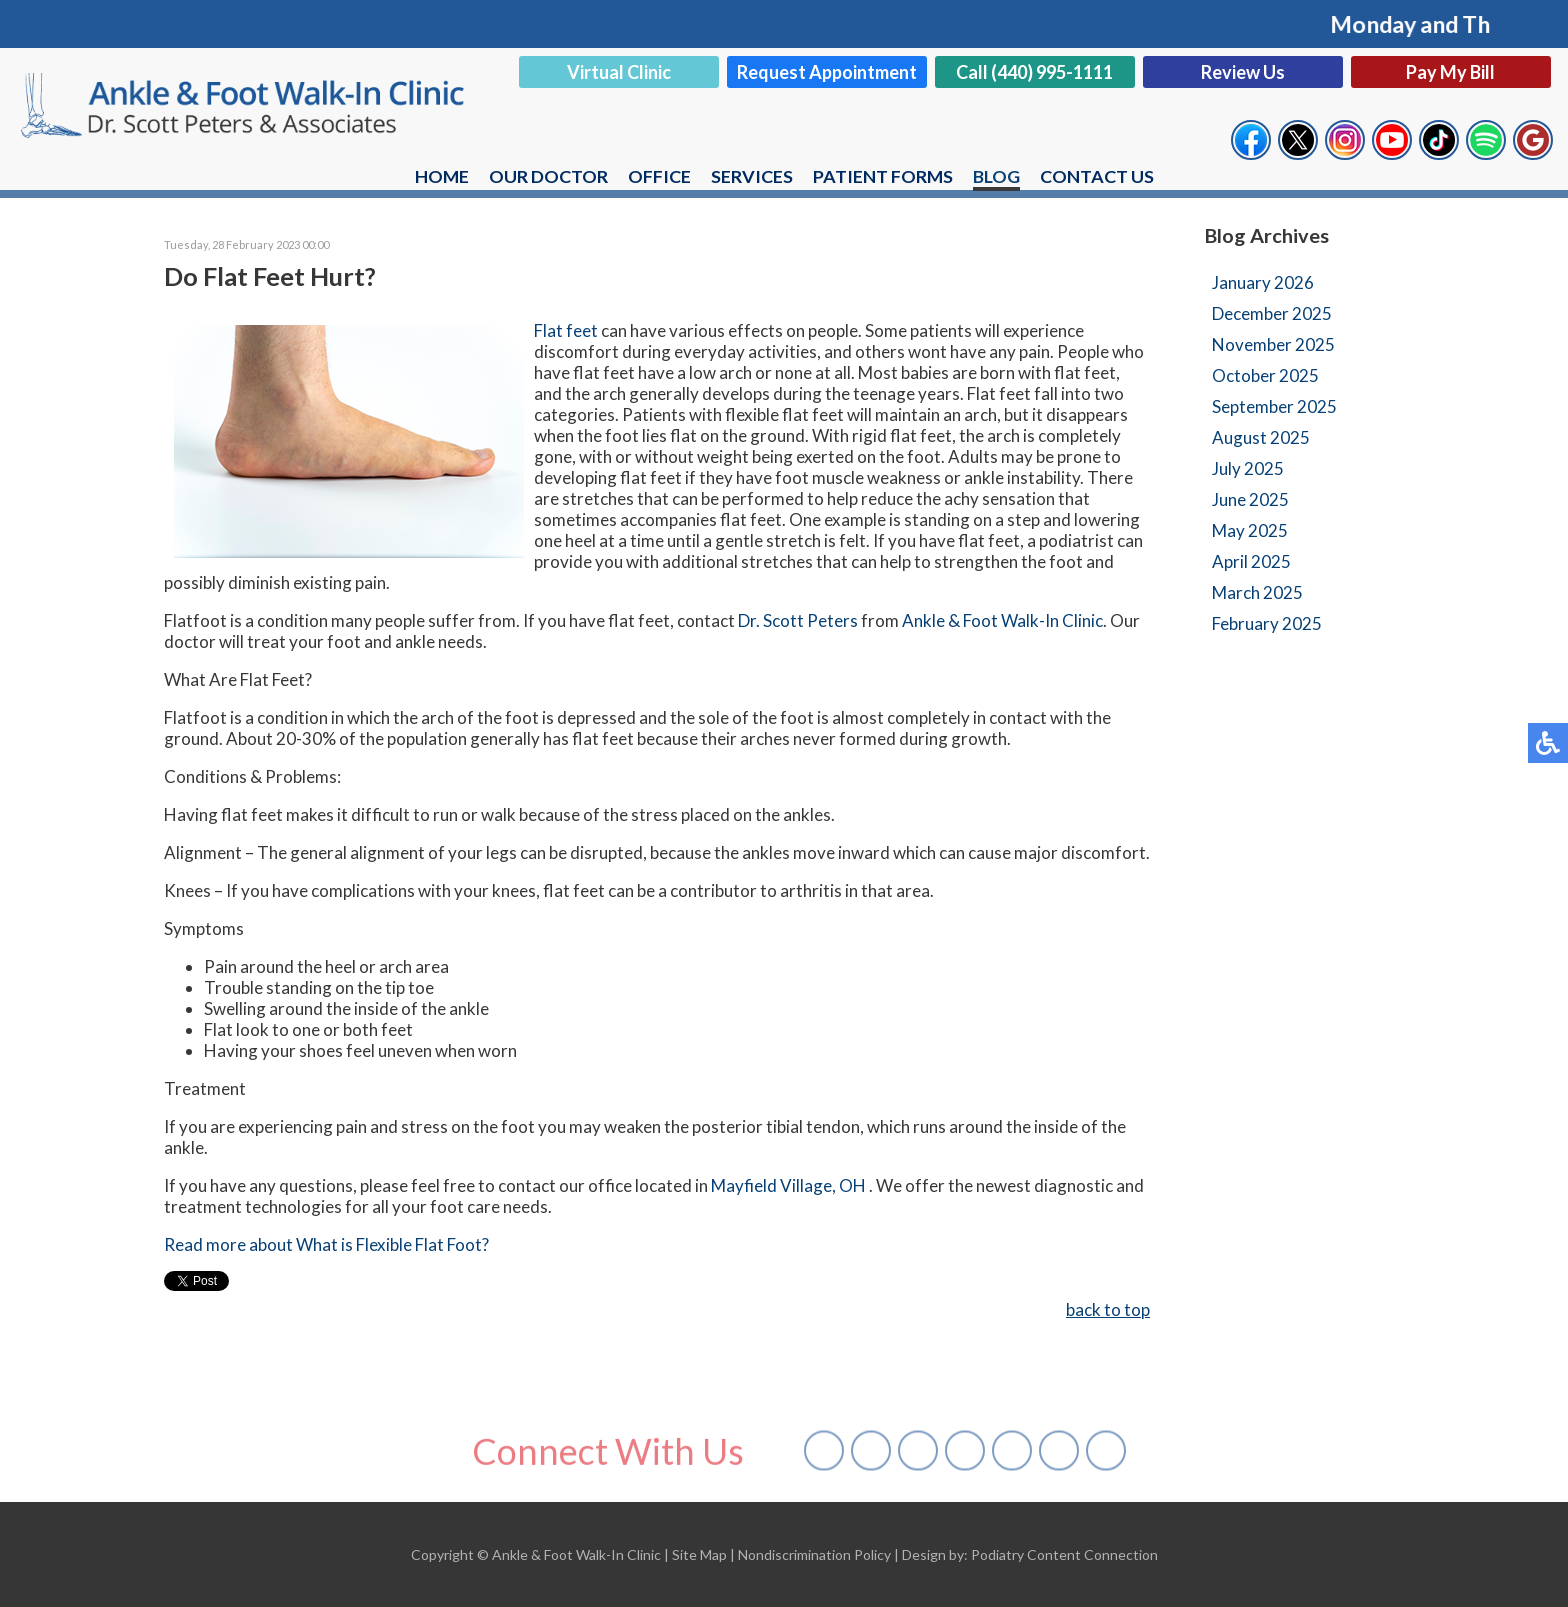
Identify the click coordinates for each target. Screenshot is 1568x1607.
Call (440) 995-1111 (1034, 72)
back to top (1108, 1309)
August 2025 (1261, 437)
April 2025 (1251, 561)
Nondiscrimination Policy (814, 1554)
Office (659, 176)
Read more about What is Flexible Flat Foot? (326, 1244)
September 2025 (1274, 406)
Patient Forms (883, 176)
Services (752, 176)
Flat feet (566, 330)
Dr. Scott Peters (799, 620)
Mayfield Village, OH (788, 1185)
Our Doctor (548, 176)
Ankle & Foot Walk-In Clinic (1002, 620)
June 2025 (1250, 499)
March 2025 (1257, 592)
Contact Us (1098, 176)
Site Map (699, 1554)
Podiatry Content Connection (1064, 1554)
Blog (997, 176)
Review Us (1243, 72)
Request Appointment (827, 72)
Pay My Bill (1450, 72)
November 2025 (1273, 344)
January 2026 (1263, 282)
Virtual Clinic (619, 72)
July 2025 (1248, 468)
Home (441, 176)
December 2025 (1272, 313)
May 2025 (1250, 530)
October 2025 (1265, 375)
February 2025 (1267, 623)
